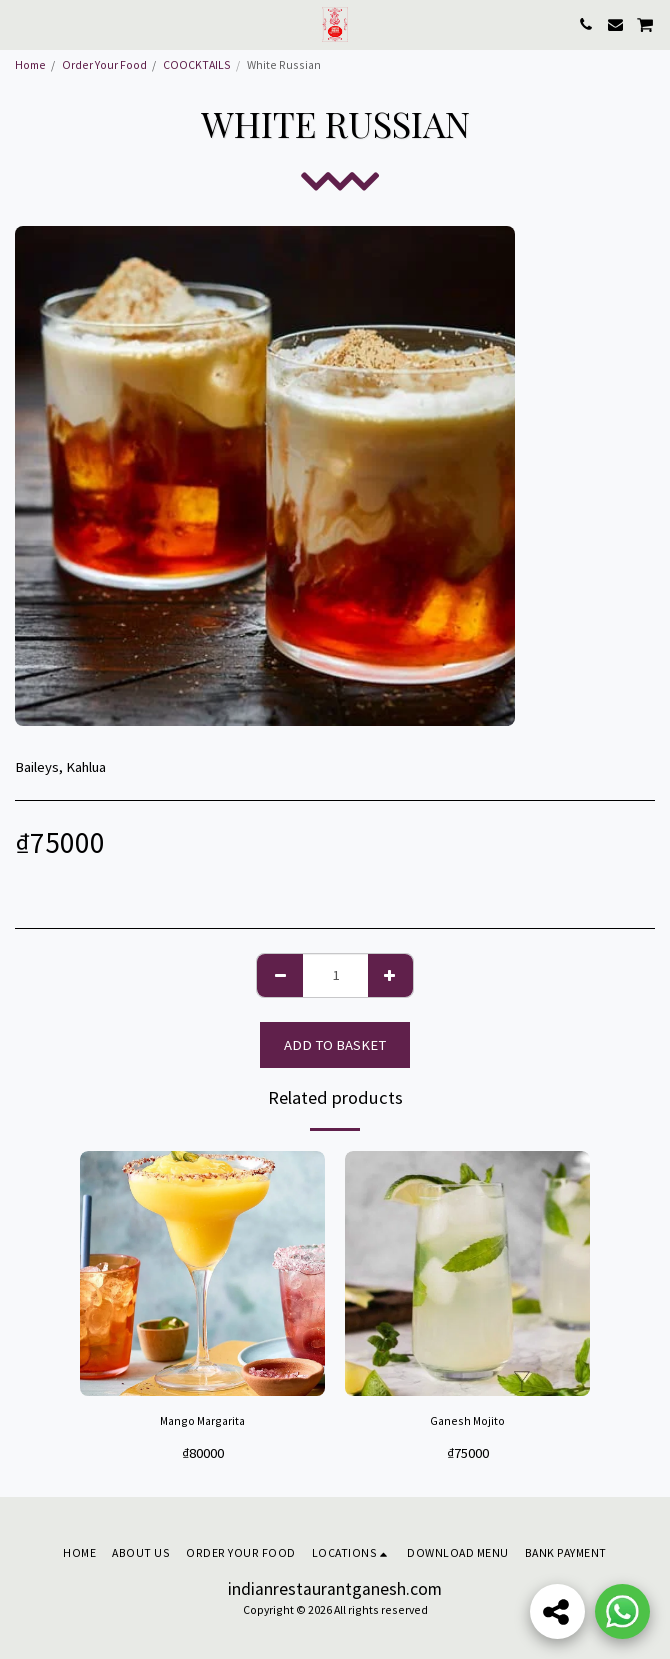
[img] (202, 1273)
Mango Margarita (202, 1420)
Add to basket (335, 1045)
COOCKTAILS (197, 64)
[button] (22, 23)
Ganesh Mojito (467, 1420)
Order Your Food (104, 64)
